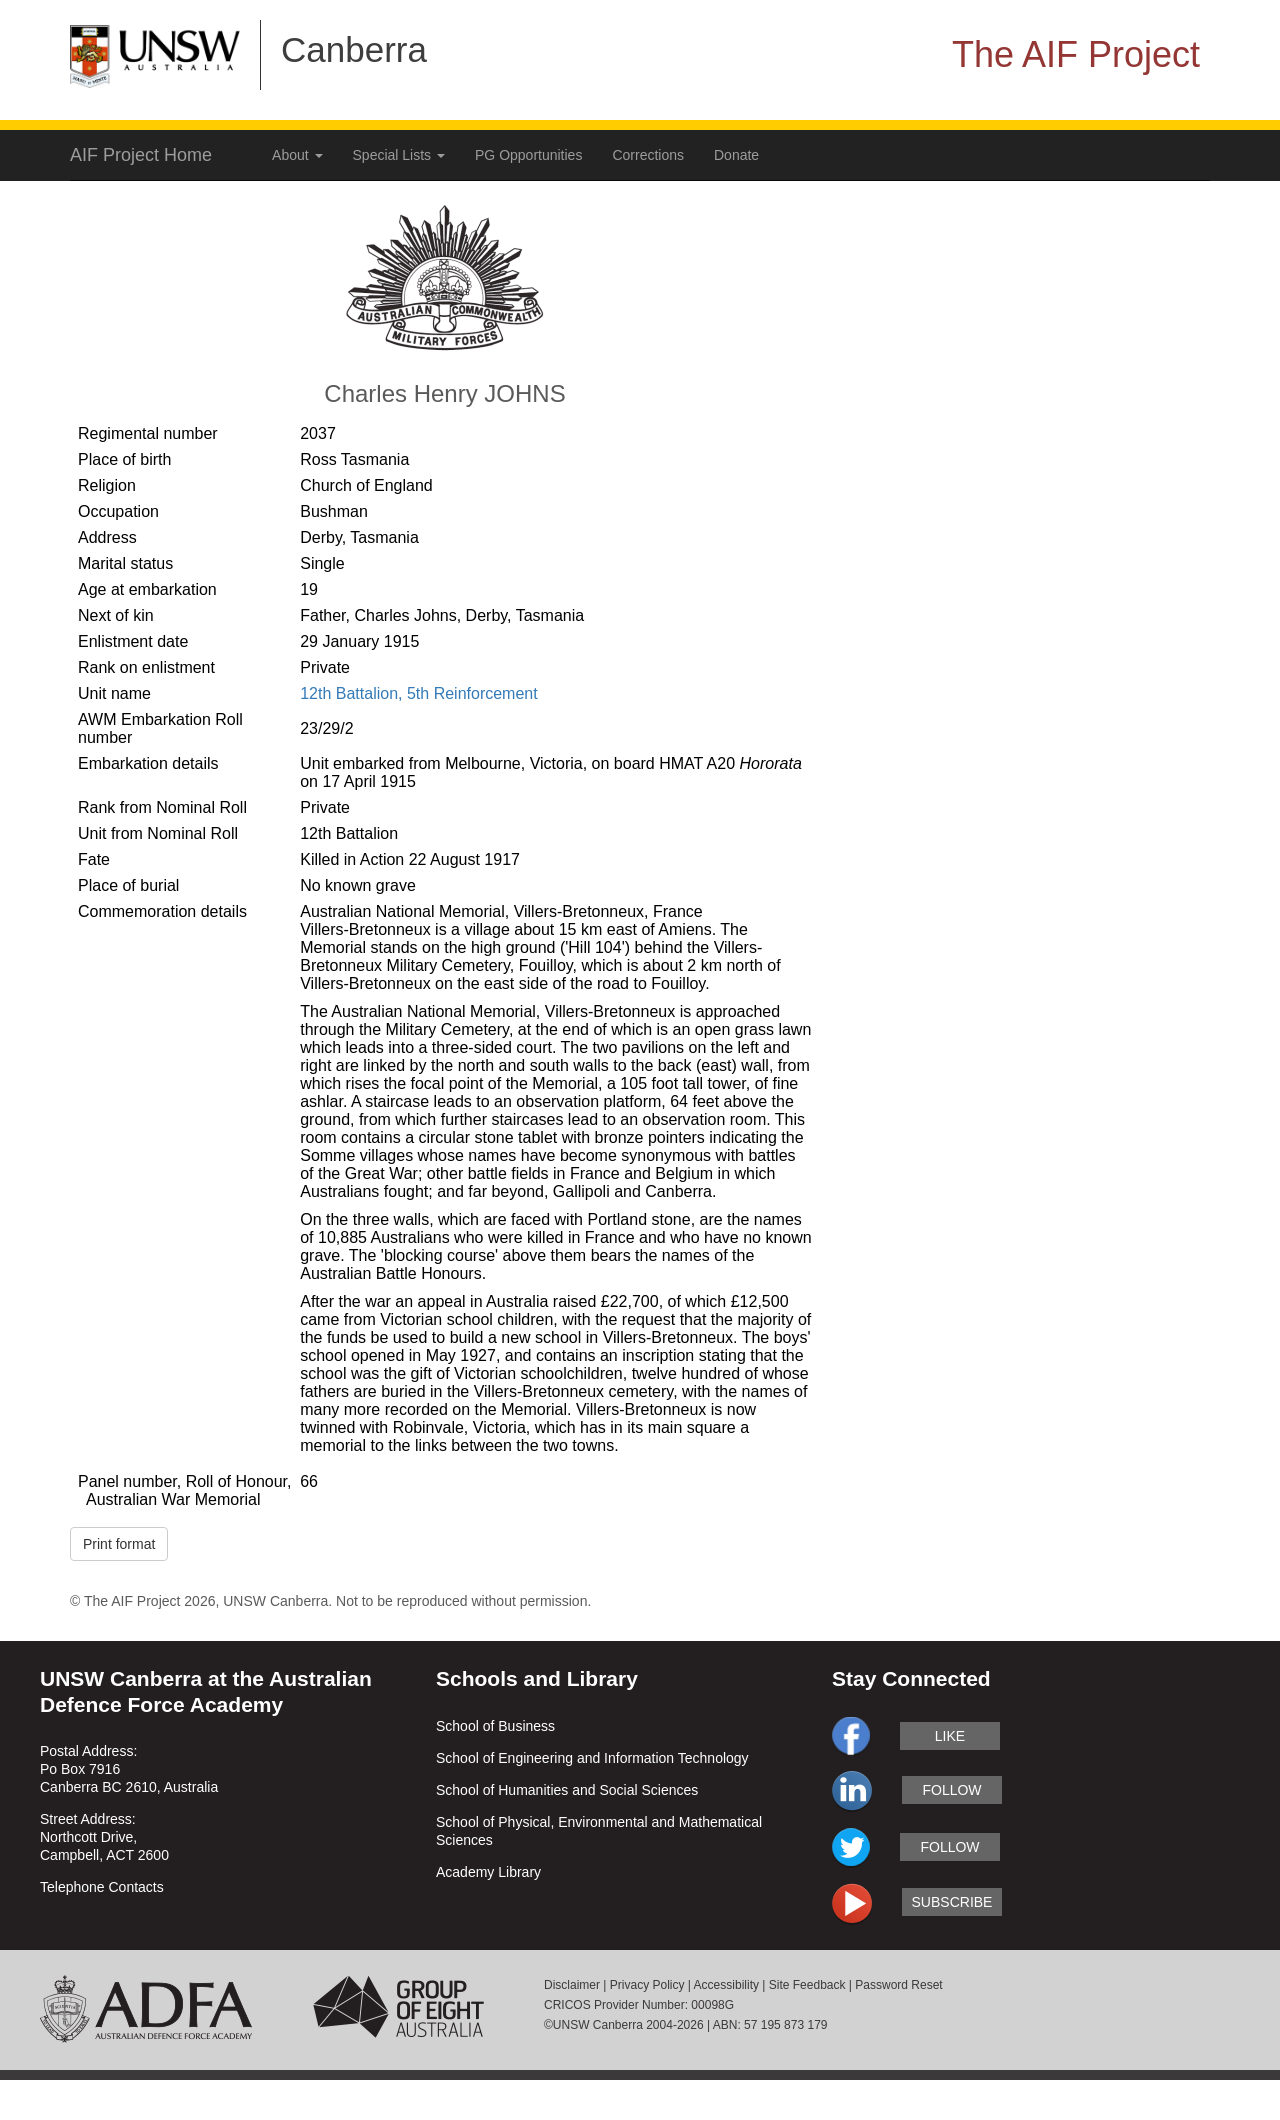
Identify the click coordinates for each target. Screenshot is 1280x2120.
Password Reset (898, 1985)
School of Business (495, 1726)
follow (951, 1790)
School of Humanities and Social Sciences (567, 1790)
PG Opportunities (528, 155)
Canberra (354, 49)
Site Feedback (807, 1985)
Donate (736, 155)
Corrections (648, 155)
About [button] (297, 155)
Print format (119, 1544)
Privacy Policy (647, 1985)
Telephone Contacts (102, 1887)
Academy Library (488, 1872)
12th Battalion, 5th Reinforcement (418, 693)
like (950, 1736)
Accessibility (726, 1985)
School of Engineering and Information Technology (592, 1758)
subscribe (952, 1902)
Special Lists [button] (399, 155)
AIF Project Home (141, 155)
